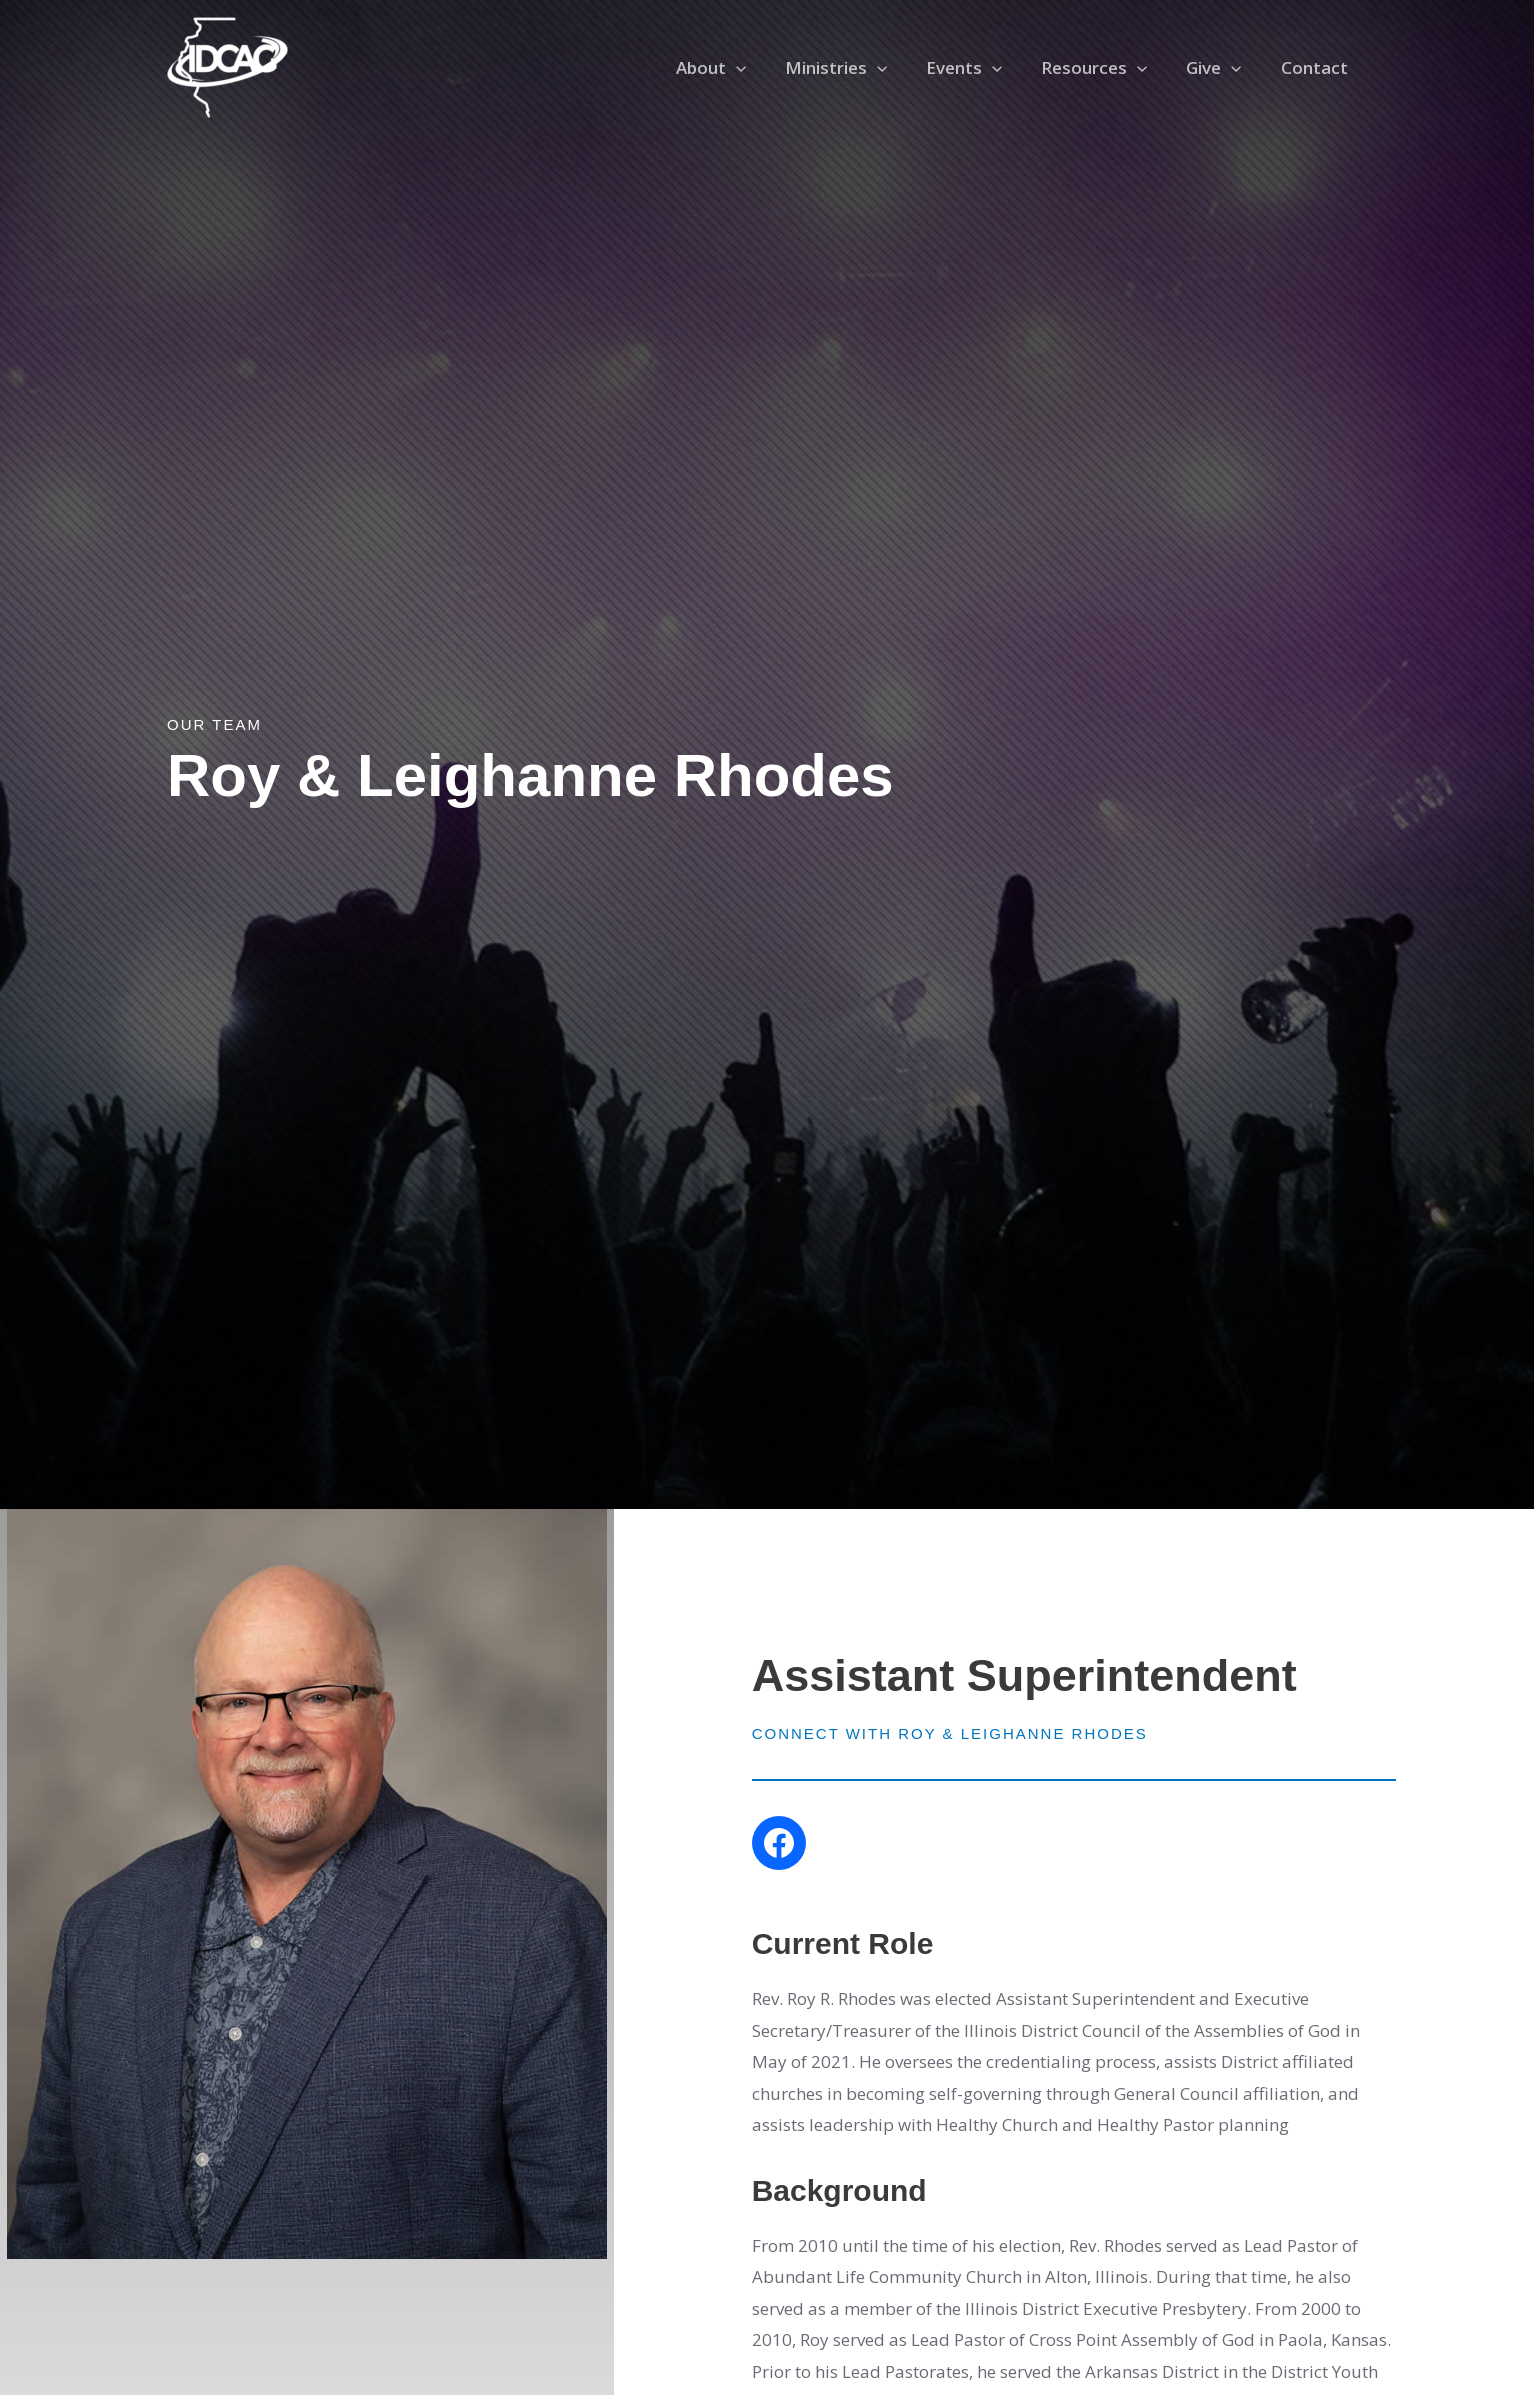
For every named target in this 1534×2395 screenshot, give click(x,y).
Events (981, 68)
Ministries (858, 68)
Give (1221, 68)
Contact (1316, 67)
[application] (763, 68)
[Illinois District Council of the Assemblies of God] (227, 65)
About (738, 68)
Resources (1107, 68)
